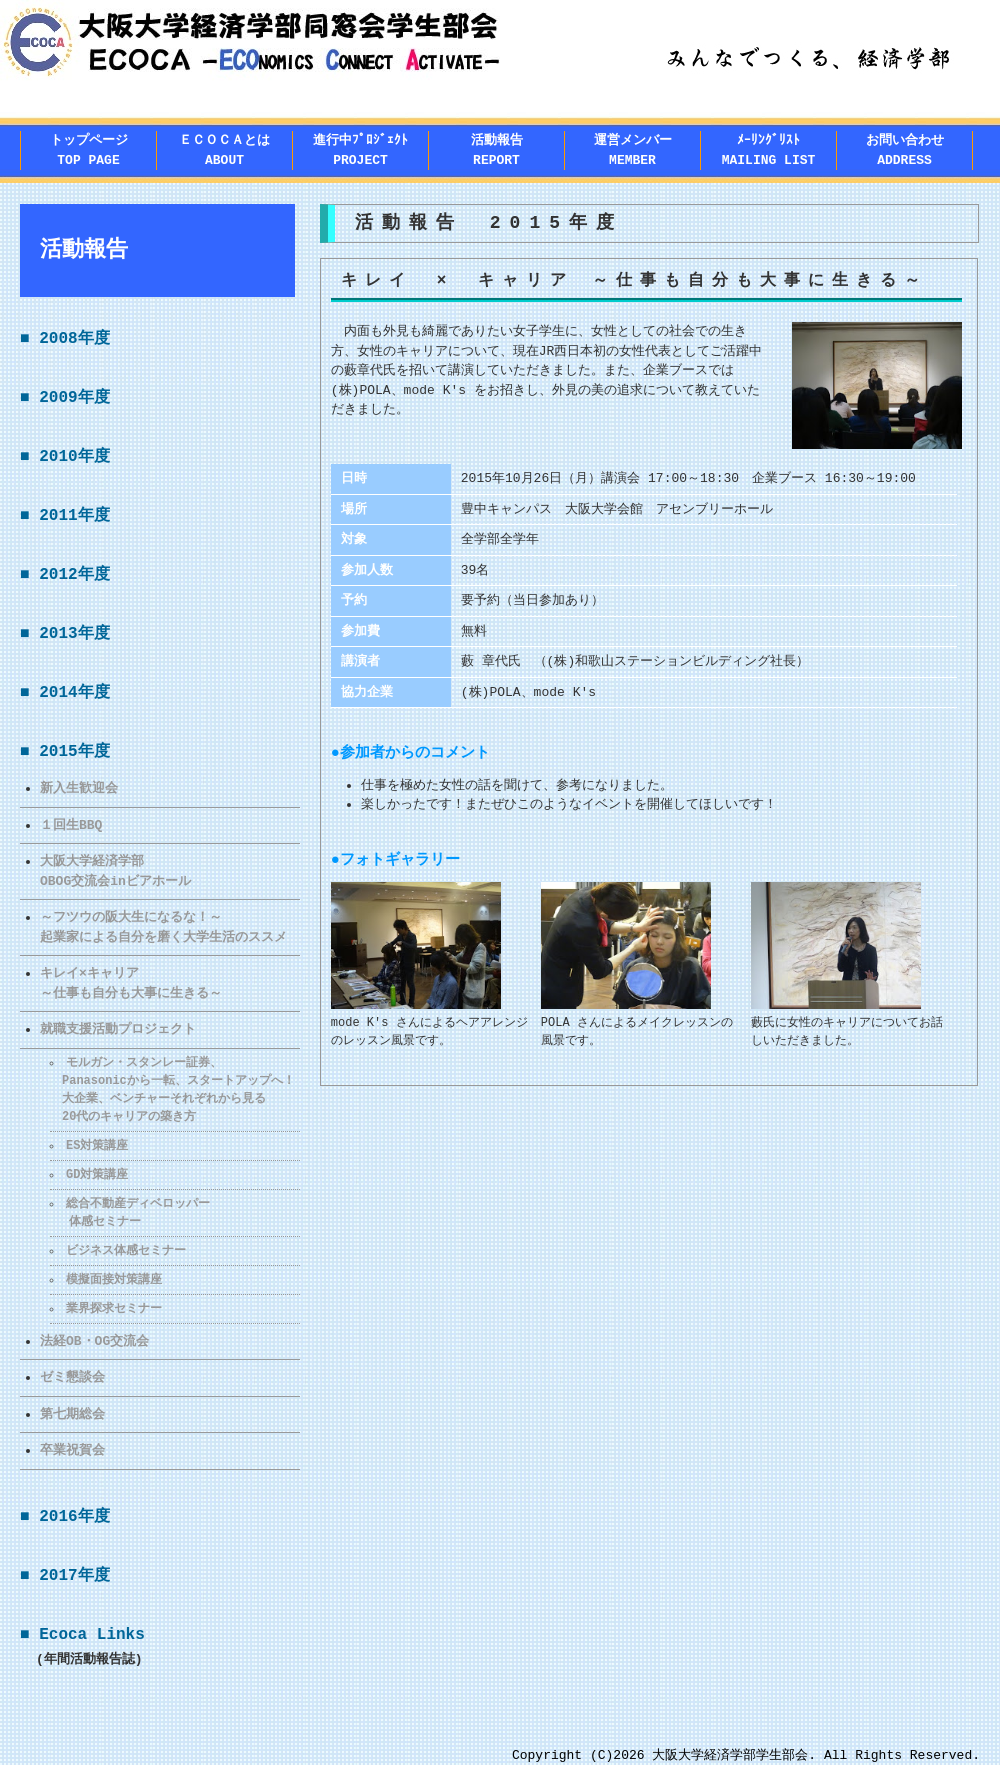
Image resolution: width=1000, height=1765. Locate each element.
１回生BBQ (71, 825)
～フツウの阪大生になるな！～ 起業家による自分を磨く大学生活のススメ (163, 927)
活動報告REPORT (497, 150)
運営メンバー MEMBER (633, 150)
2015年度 (74, 752)
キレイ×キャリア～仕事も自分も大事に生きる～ (131, 983)
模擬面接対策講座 (115, 1279)
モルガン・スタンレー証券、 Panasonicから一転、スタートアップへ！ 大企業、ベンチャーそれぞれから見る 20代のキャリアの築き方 (172, 1089)
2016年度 (74, 1517)
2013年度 (74, 634)
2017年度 (74, 1576)
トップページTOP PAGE (89, 150)
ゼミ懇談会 (72, 1377)
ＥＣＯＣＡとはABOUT (224, 150)
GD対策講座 (98, 1174)
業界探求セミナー (115, 1308)
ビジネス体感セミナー (127, 1250)
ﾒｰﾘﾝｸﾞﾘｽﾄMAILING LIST (769, 150)
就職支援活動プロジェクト (118, 1029)
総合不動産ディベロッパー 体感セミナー (130, 1212)
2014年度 (74, 693)
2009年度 (74, 398)
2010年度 (74, 457)
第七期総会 (72, 1414)
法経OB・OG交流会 (94, 1341)
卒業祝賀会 (72, 1450)
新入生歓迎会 (79, 788)
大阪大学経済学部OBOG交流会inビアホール (115, 871)
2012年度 (74, 575)
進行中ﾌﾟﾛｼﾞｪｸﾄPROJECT (360, 150)
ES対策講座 (98, 1145)
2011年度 (74, 516)
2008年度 (74, 339)
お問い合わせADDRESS (905, 150)
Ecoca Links (92, 1635)
